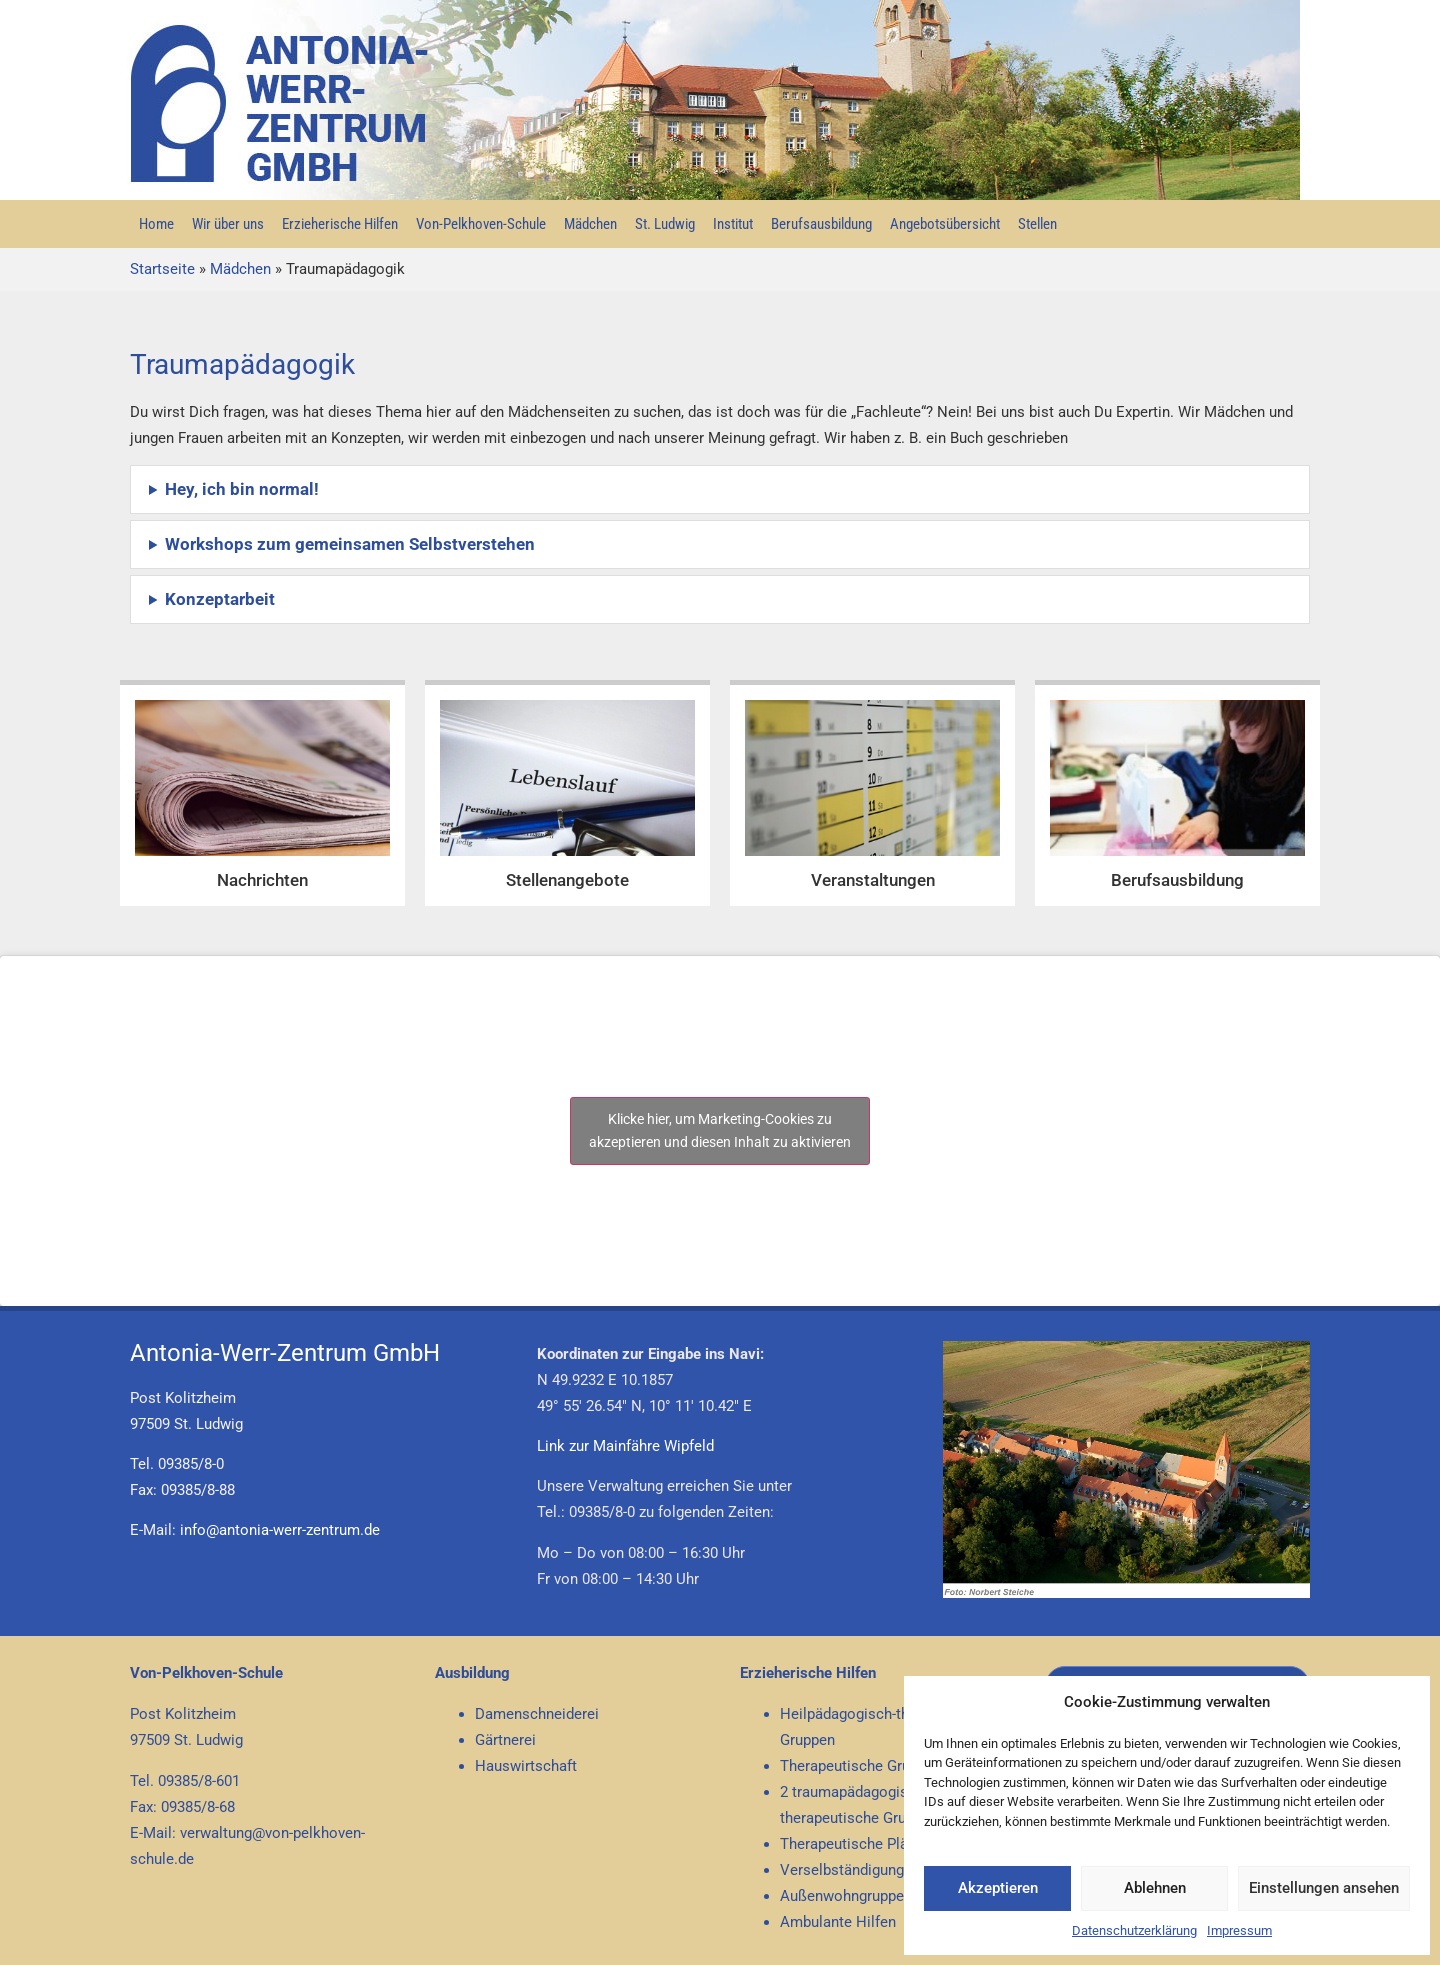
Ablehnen (1155, 1888)
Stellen (1037, 224)
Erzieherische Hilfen (340, 224)
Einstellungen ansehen (1324, 1888)
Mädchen (590, 224)
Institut (733, 224)
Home (156, 224)
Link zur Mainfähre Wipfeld (625, 1446)
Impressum (1239, 1930)
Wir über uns (228, 224)
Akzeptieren (998, 1888)
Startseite (162, 269)
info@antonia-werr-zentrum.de (280, 1530)
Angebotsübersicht (945, 224)
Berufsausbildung (821, 224)
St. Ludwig (665, 224)
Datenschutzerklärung (1134, 1930)
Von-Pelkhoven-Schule (481, 224)
